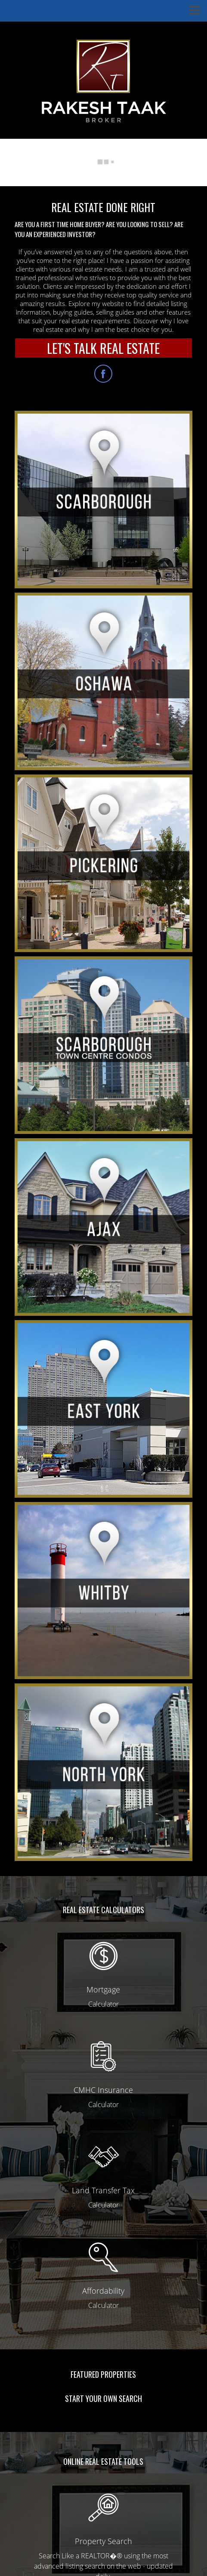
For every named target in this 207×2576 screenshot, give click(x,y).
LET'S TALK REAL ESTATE (103, 348)
